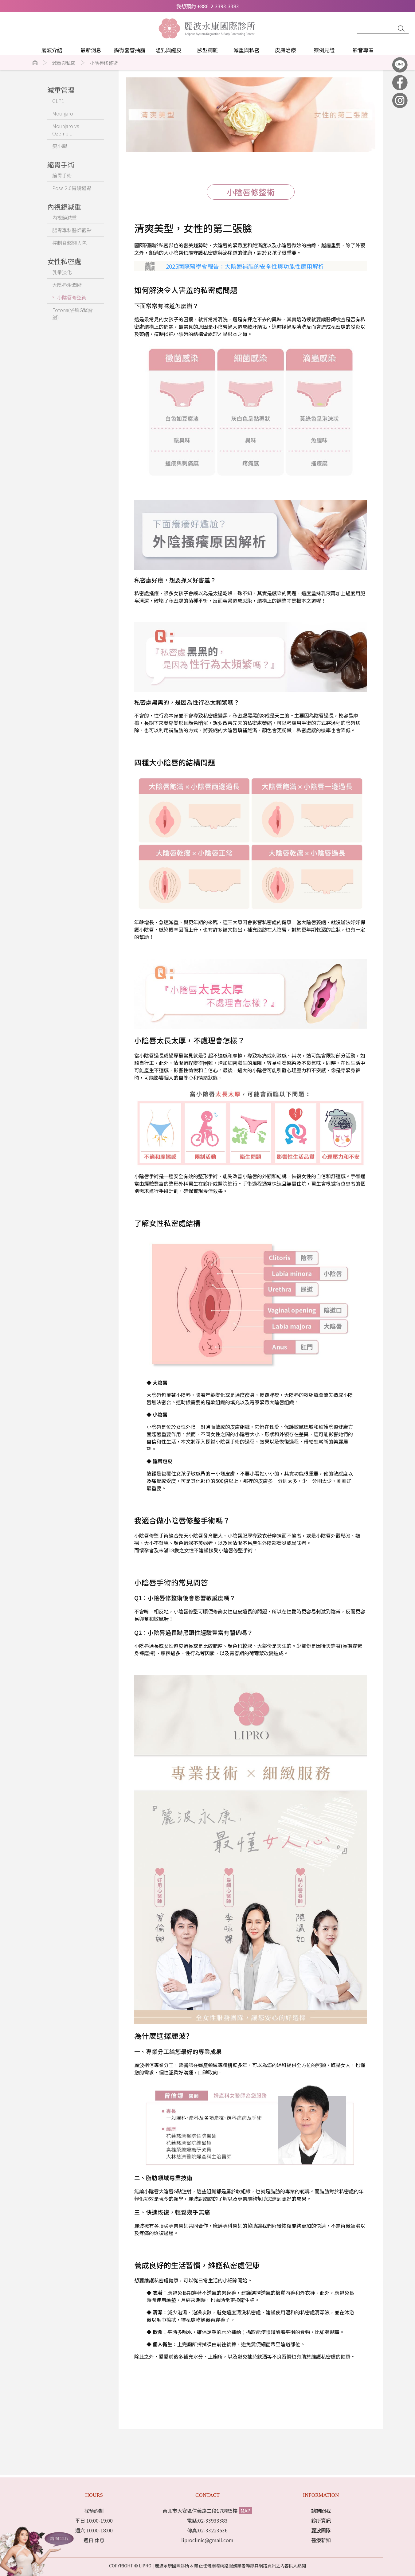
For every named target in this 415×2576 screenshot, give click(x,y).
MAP (245, 2510)
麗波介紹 (51, 50)
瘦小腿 (59, 146)
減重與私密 (246, 50)
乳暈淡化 (62, 272)
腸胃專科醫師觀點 (72, 230)
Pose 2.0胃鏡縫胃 (71, 188)
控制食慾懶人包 (69, 242)
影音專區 (363, 50)
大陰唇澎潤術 (67, 284)
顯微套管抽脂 (129, 50)
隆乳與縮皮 (168, 50)
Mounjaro (62, 113)
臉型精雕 (207, 50)
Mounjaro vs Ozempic (65, 129)
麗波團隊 (321, 2530)
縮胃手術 (62, 175)
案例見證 (324, 50)
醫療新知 (321, 2540)
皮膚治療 (285, 50)
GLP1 (58, 100)
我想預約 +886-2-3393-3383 (207, 6)
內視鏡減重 (64, 217)
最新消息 (90, 50)
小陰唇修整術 (104, 63)
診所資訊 (321, 2520)
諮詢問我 (321, 2510)
